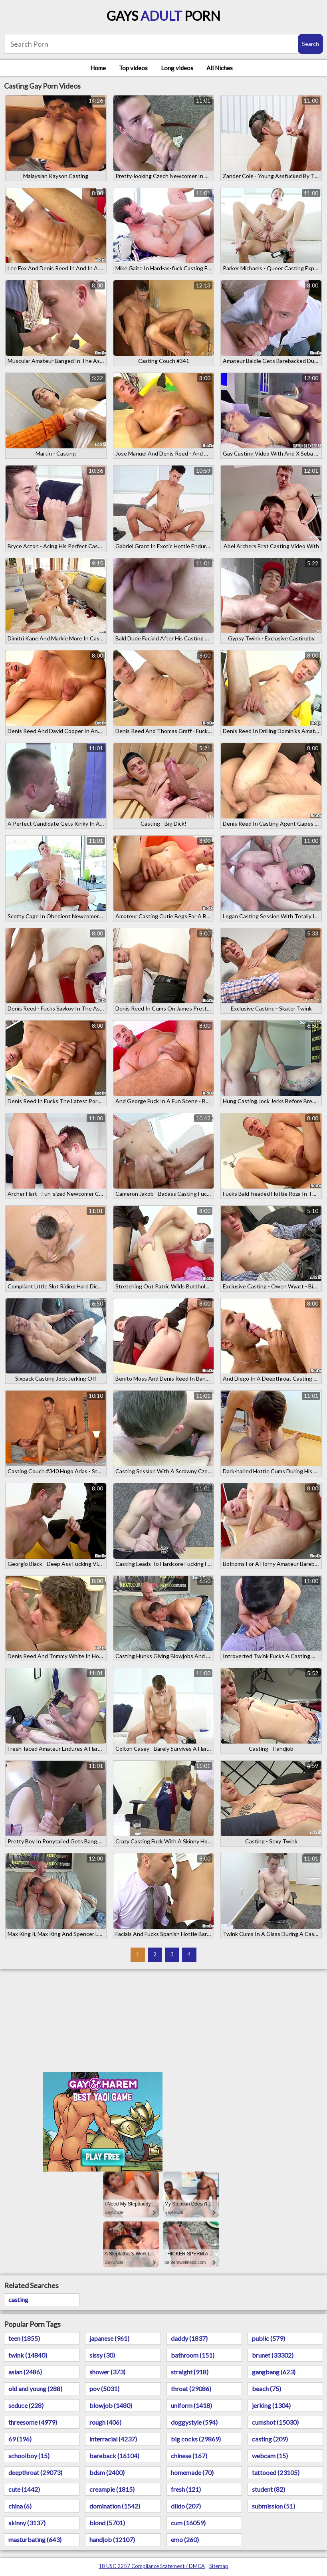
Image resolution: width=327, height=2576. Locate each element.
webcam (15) (270, 2455)
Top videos (133, 67)
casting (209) (270, 2439)
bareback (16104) (114, 2455)
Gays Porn (163, 16)
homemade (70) (192, 2472)
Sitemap (218, 2566)
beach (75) (266, 2388)
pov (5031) (104, 2388)
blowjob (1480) (110, 2405)
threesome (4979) (32, 2422)
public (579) (268, 2338)
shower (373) (107, 2372)
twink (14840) (27, 2355)
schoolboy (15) (29, 2455)
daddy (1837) (189, 2338)
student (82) (268, 2489)
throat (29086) (191, 2388)
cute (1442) (24, 2489)
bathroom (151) (192, 2355)
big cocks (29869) (196, 2439)
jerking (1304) (271, 2405)
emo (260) (185, 2539)
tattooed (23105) (275, 2472)
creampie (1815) (112, 2489)
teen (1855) (24, 2338)
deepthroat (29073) (35, 2472)
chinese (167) (189, 2455)
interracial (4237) (113, 2439)
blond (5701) (107, 2522)
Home (98, 67)
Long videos (177, 67)
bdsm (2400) (107, 2472)
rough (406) (105, 2422)
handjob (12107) (112, 2539)
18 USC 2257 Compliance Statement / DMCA (152, 2566)
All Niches (219, 67)
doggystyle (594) (194, 2422)
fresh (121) (186, 2489)
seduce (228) (26, 2405)
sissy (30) (102, 2355)
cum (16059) (188, 2522)
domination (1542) (114, 2506)
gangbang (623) (273, 2372)
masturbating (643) (34, 2539)
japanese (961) (109, 2338)
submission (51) (273, 2506)
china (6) (20, 2506)
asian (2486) (25, 2372)
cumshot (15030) (275, 2422)
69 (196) (20, 2439)
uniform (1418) (191, 2405)
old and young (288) (35, 2388)
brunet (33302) (272, 2355)
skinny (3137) (27, 2522)
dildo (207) (186, 2506)
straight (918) (189, 2372)
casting (18, 2299)
